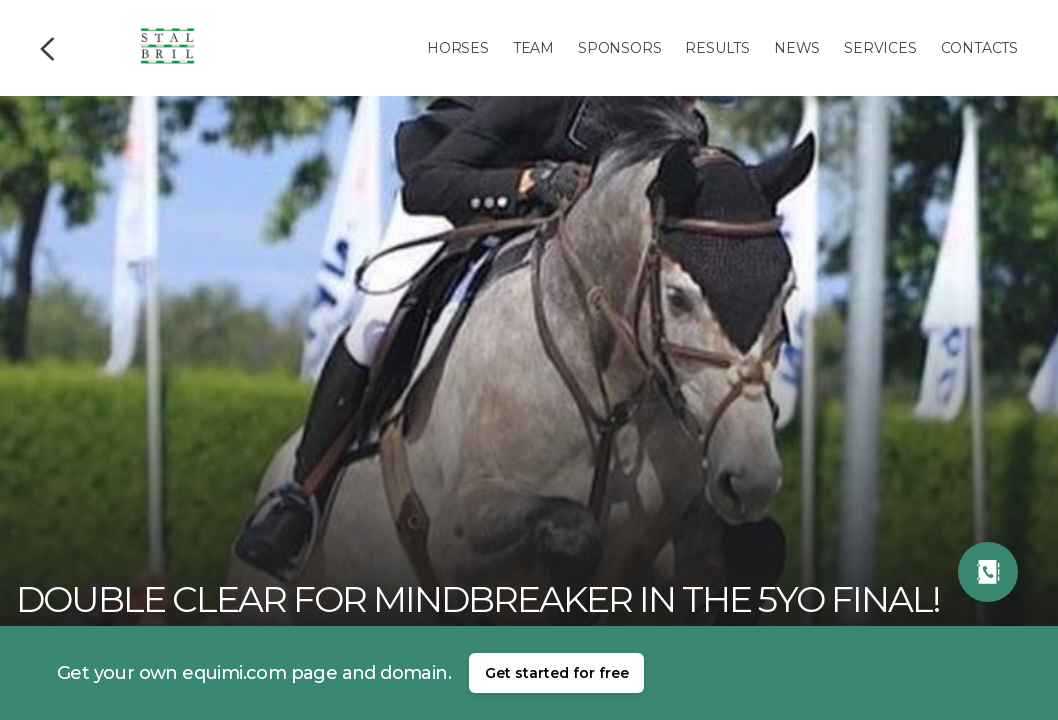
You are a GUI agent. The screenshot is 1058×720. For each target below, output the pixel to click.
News (797, 48)
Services (880, 48)
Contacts (979, 48)
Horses (458, 48)
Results (717, 48)
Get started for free (557, 673)
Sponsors (619, 48)
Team (533, 48)
